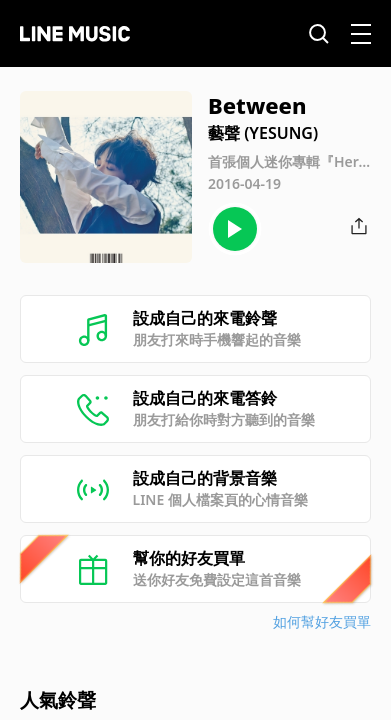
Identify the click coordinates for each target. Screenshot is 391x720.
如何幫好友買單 (322, 621)
